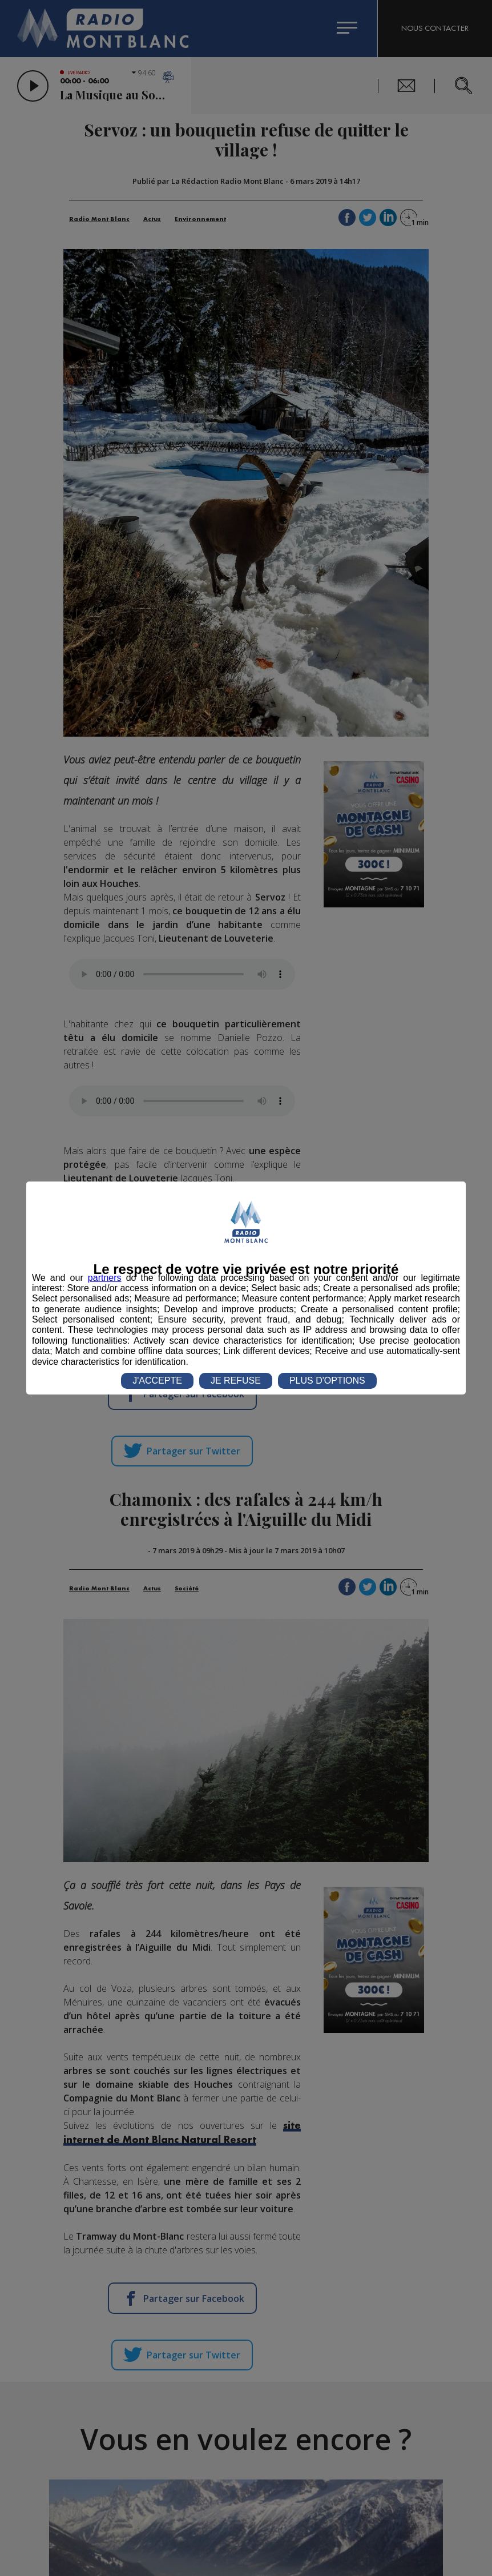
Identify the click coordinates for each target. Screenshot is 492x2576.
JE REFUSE (236, 1380)
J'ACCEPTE (157, 1380)
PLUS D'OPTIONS (327, 1380)
